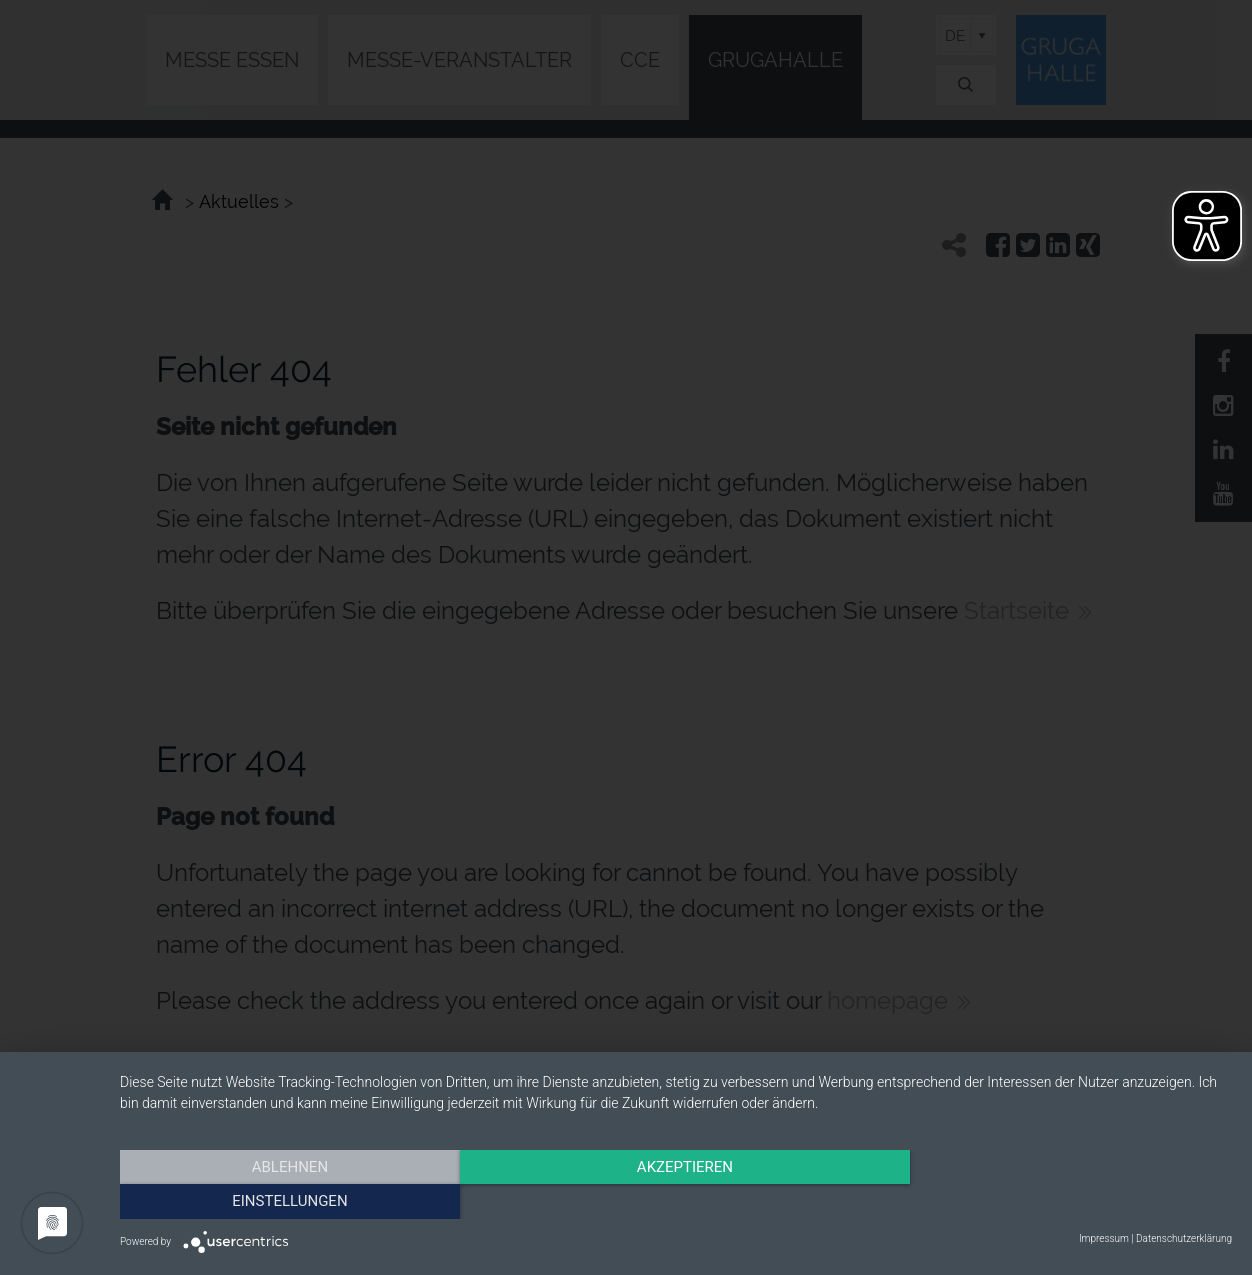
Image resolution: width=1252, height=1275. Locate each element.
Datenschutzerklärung (1184, 1238)
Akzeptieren (676, 1200)
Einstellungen (1065, 1200)
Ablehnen (287, 1200)
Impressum (1104, 1238)
